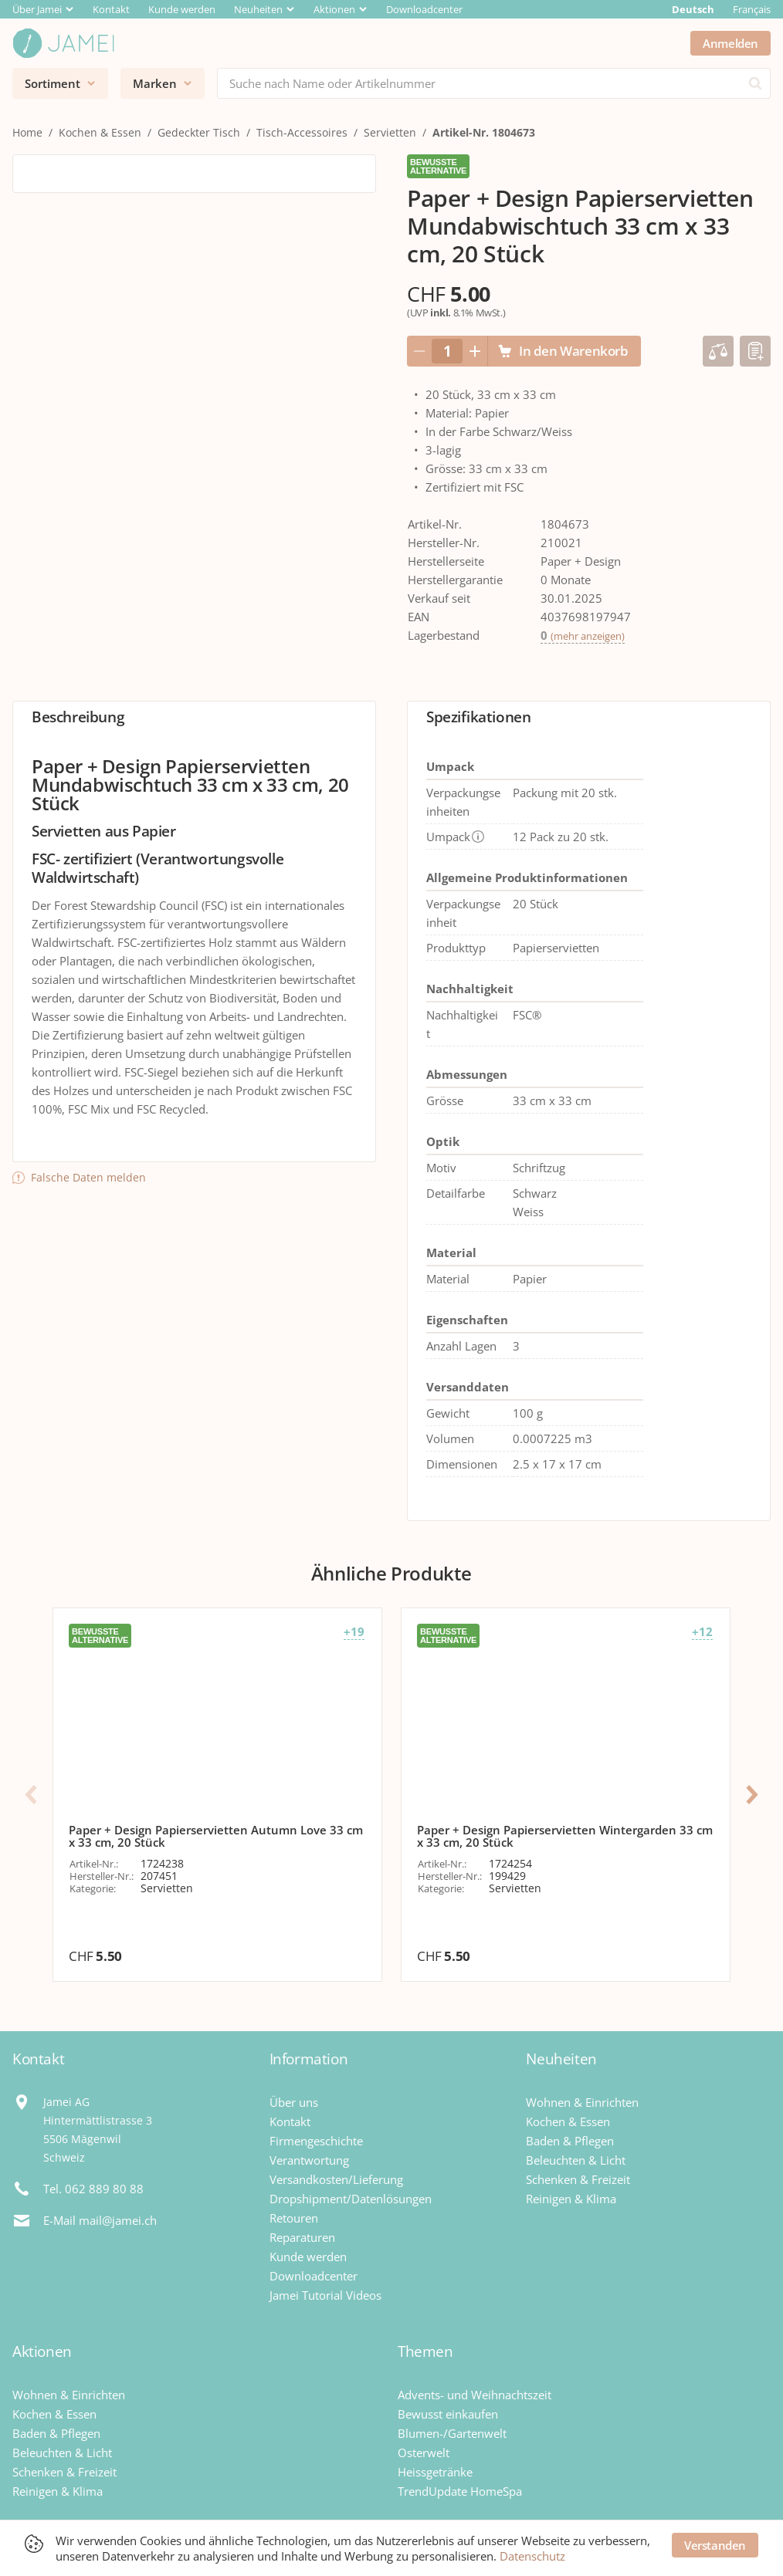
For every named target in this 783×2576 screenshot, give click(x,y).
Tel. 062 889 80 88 (93, 2188)
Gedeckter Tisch (199, 132)
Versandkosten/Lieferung (336, 2179)
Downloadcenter (424, 9)
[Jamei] (63, 43)
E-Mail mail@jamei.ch (100, 2220)
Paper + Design (581, 561)
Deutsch (693, 9)
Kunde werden (181, 9)
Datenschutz (532, 2556)
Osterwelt (423, 2452)
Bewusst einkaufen (448, 2414)
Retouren (293, 2218)
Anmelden (730, 43)
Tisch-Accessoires (301, 132)
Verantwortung (309, 2160)
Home (27, 132)
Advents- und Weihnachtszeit (474, 2394)
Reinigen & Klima (571, 2198)
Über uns (293, 2102)
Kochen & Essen (100, 132)
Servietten (390, 132)
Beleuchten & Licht (575, 2160)
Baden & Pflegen (570, 2140)
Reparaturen (302, 2237)
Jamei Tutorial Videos (325, 2295)
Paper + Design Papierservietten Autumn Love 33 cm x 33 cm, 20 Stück (216, 1836)
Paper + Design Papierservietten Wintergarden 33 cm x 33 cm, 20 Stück (565, 1836)
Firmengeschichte (316, 2140)
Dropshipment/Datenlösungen (350, 2198)
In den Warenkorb (563, 351)
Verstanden (715, 2545)
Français (752, 9)
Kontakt (111, 9)
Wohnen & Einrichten (582, 2102)
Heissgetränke (435, 2472)
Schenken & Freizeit (578, 2179)
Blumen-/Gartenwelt (452, 2433)
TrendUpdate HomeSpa (460, 2491)
